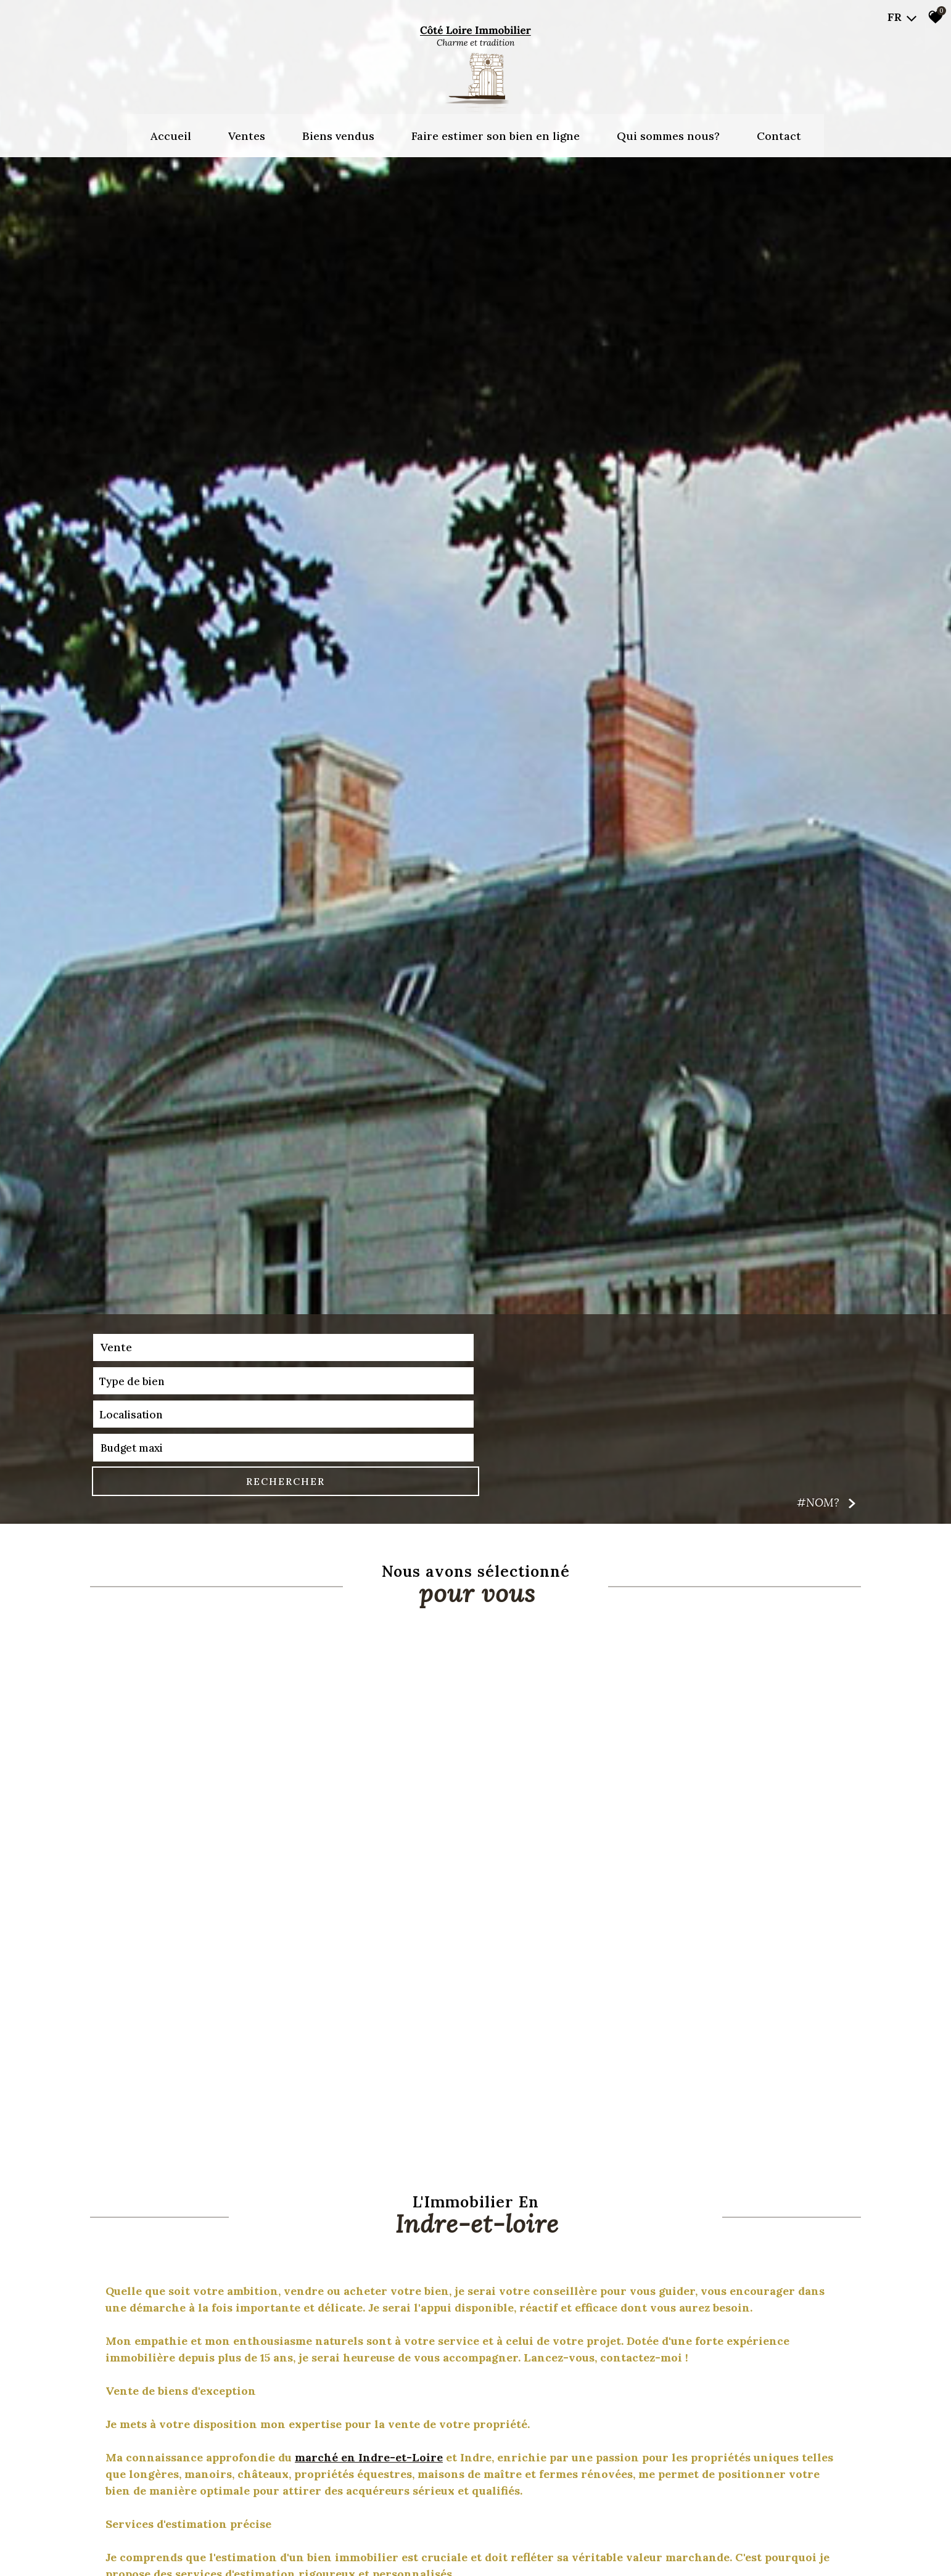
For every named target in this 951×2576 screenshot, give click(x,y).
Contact (779, 126)
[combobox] (170, 2532)
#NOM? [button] (827, 2555)
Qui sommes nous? (668, 126)
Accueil (170, 126)
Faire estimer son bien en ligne (495, 126)
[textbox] (330, 2532)
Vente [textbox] (115, 2532)
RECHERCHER (796, 2533)
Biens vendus (338, 126)
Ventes (246, 126)
